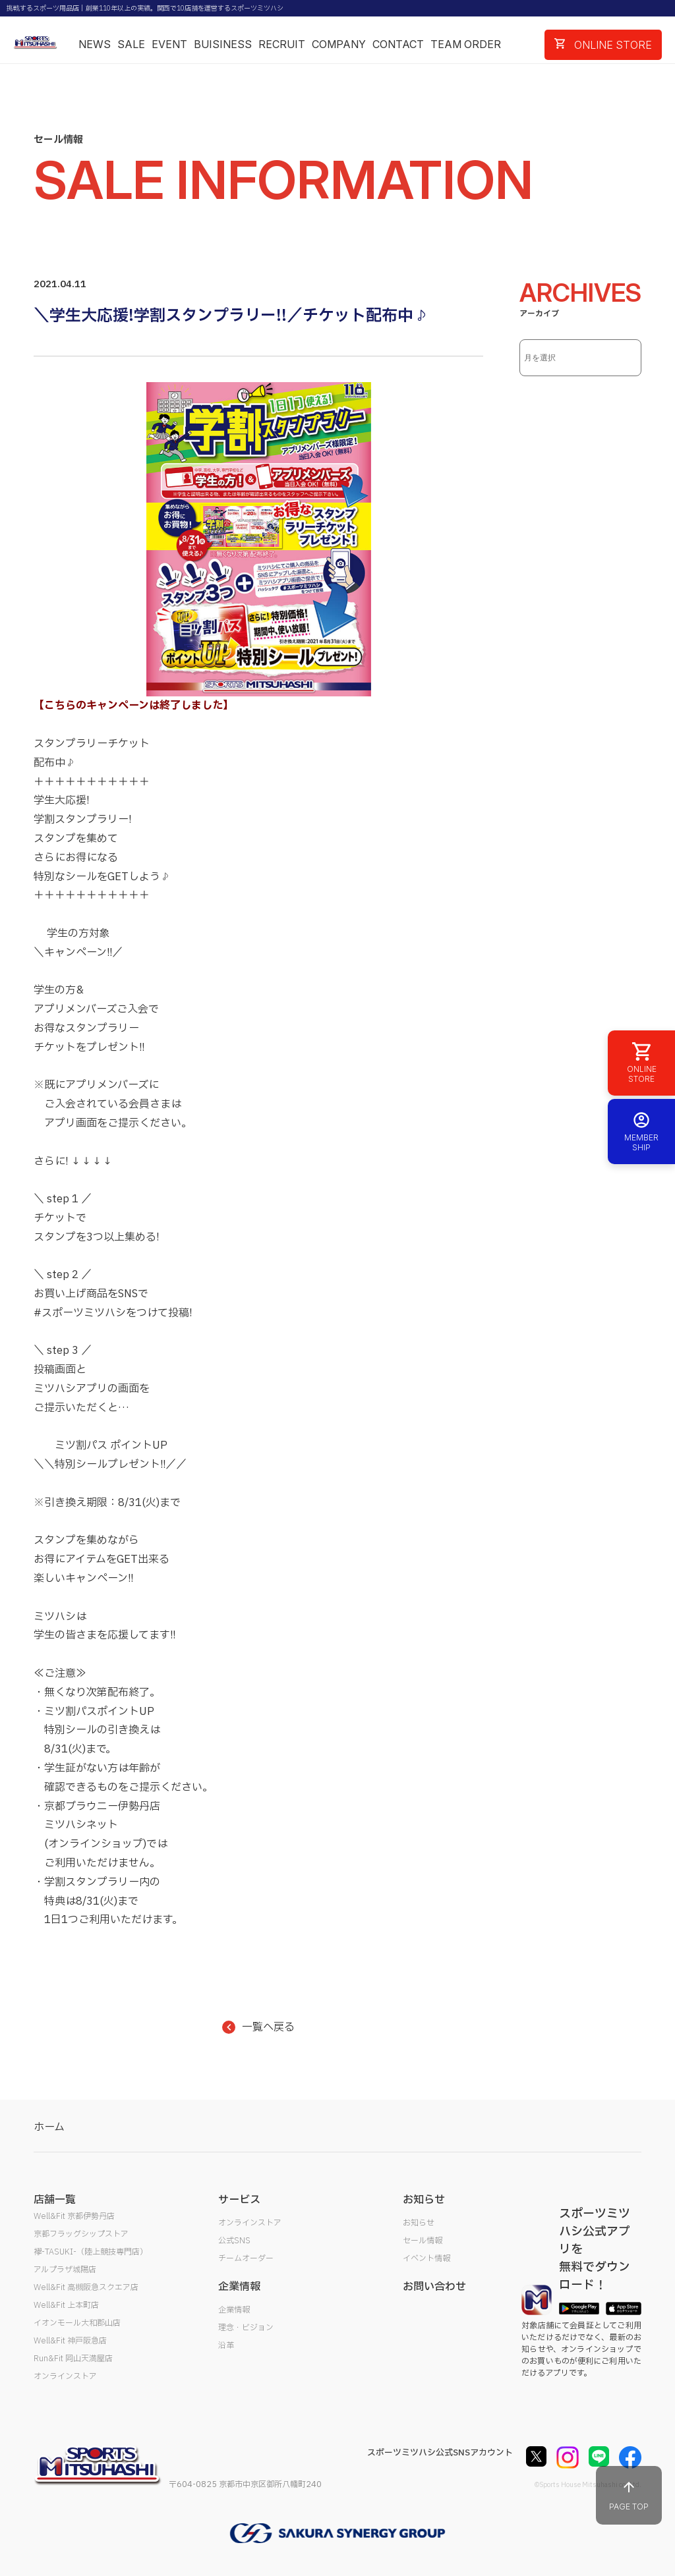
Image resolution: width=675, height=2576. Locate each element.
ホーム (49, 2127)
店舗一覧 (55, 2200)
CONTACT (398, 44)
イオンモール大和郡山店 (77, 2323)
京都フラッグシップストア (81, 2234)
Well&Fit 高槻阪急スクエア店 (86, 2287)
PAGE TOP (629, 2495)
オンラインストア (65, 2376)
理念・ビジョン (246, 2328)
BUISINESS (223, 44)
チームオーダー (246, 2258)
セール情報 (422, 2241)
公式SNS (234, 2241)
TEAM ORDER (465, 44)
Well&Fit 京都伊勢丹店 (74, 2216)
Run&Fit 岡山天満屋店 (73, 2359)
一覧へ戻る (258, 2027)
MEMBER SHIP (641, 1131)
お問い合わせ (434, 2287)
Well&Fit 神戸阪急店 (70, 2341)
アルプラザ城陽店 (65, 2270)
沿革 (226, 2345)
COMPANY (339, 44)
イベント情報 (426, 2258)
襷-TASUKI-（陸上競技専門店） (91, 2252)
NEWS (94, 44)
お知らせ (418, 2223)
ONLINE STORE (603, 44)
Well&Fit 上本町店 (66, 2305)
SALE (131, 44)
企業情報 (234, 2310)
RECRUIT (281, 44)
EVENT (169, 44)
